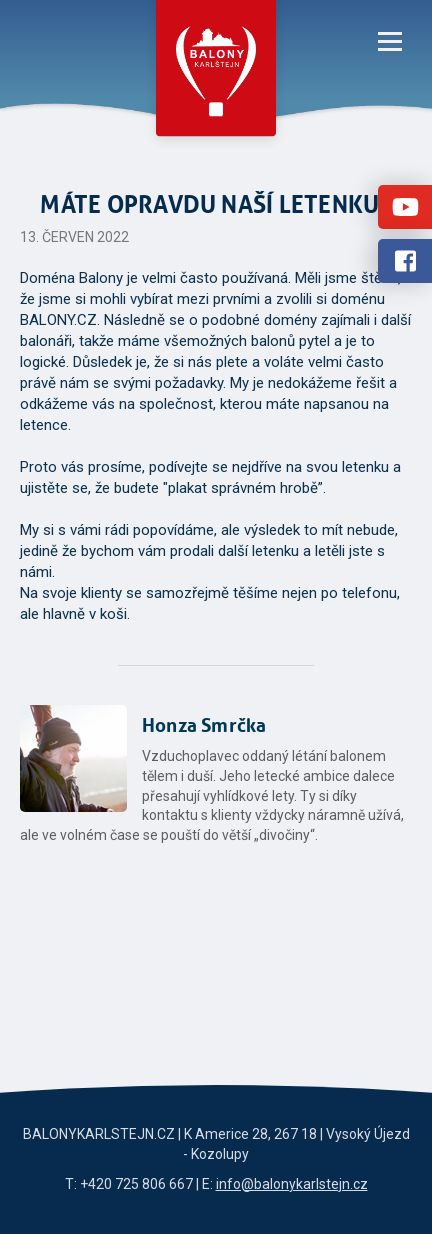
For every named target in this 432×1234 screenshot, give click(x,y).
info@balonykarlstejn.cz (292, 1184)
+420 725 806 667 (136, 1184)
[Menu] (390, 40)
